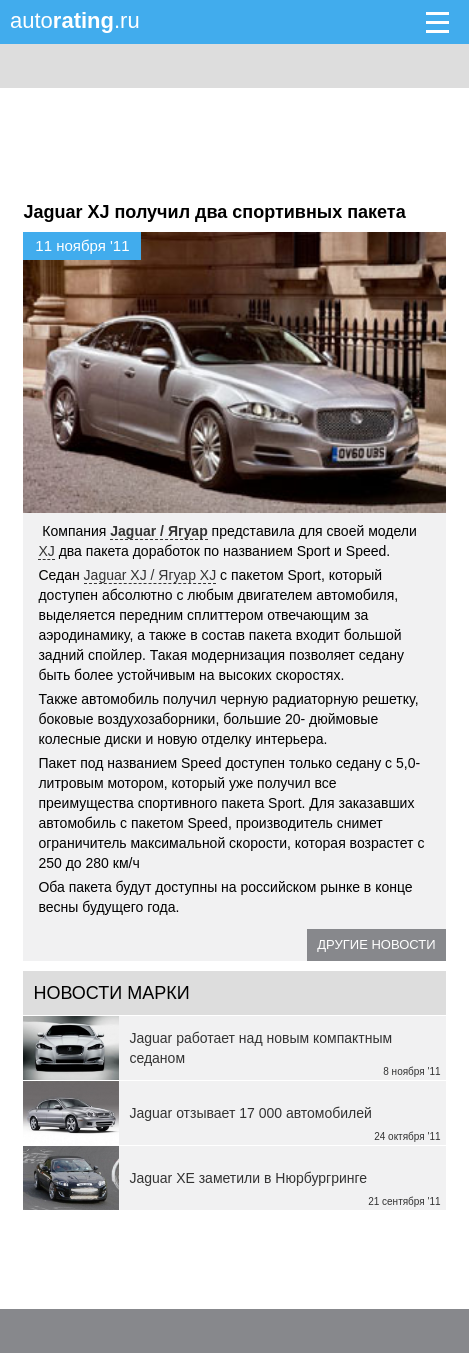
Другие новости (376, 944)
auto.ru (75, 20)
